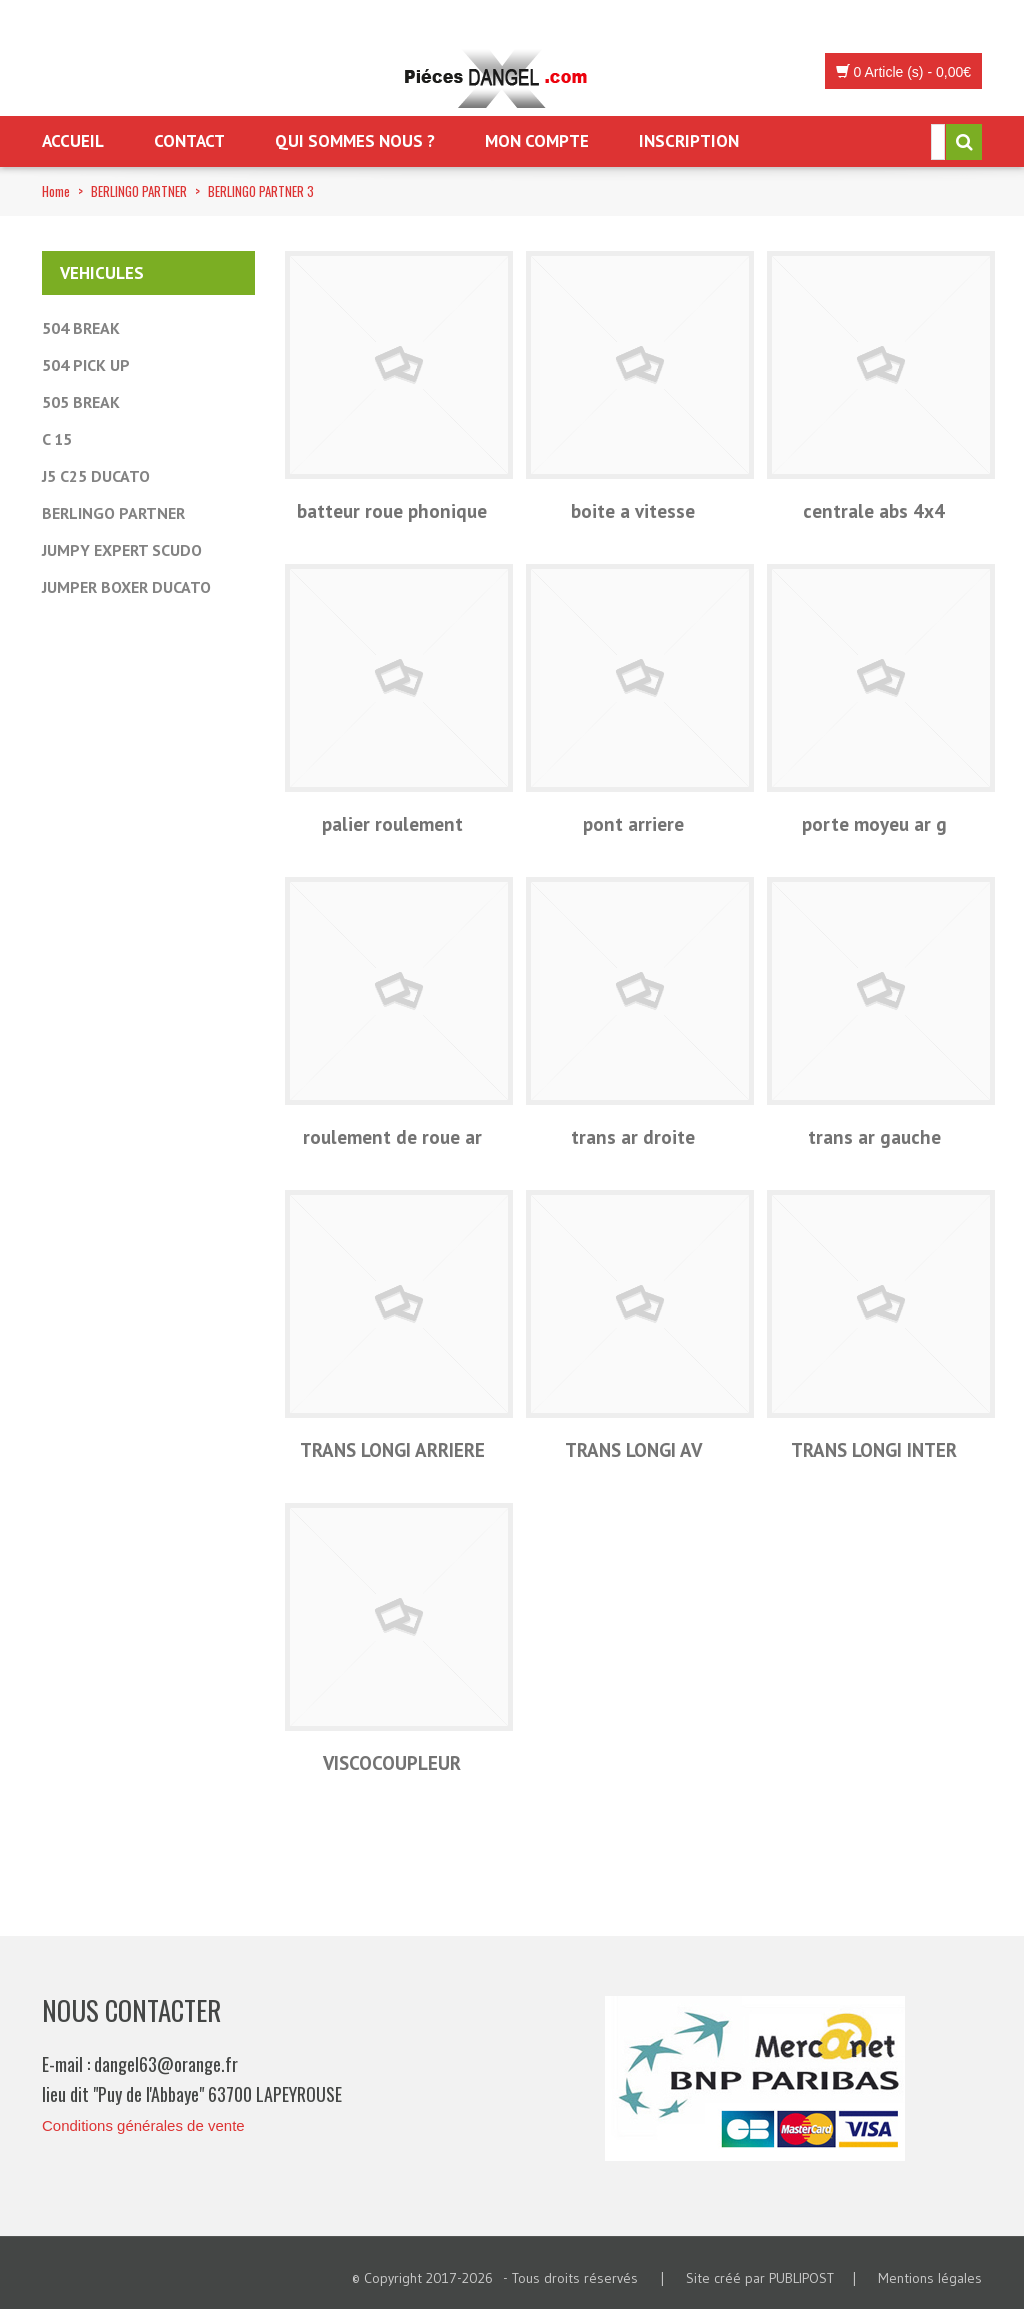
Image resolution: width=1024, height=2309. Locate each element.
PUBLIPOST (801, 2278)
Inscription (689, 141)
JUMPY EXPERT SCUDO (122, 550)
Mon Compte (537, 141)
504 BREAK (81, 328)
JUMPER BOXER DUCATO (126, 587)
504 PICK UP (86, 365)
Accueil (73, 141)
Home (56, 191)
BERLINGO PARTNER (139, 191)
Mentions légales (930, 2278)
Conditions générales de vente (143, 2125)
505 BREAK (81, 402)
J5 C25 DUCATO (96, 476)
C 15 (57, 439)
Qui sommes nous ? (355, 141)
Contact (189, 141)
